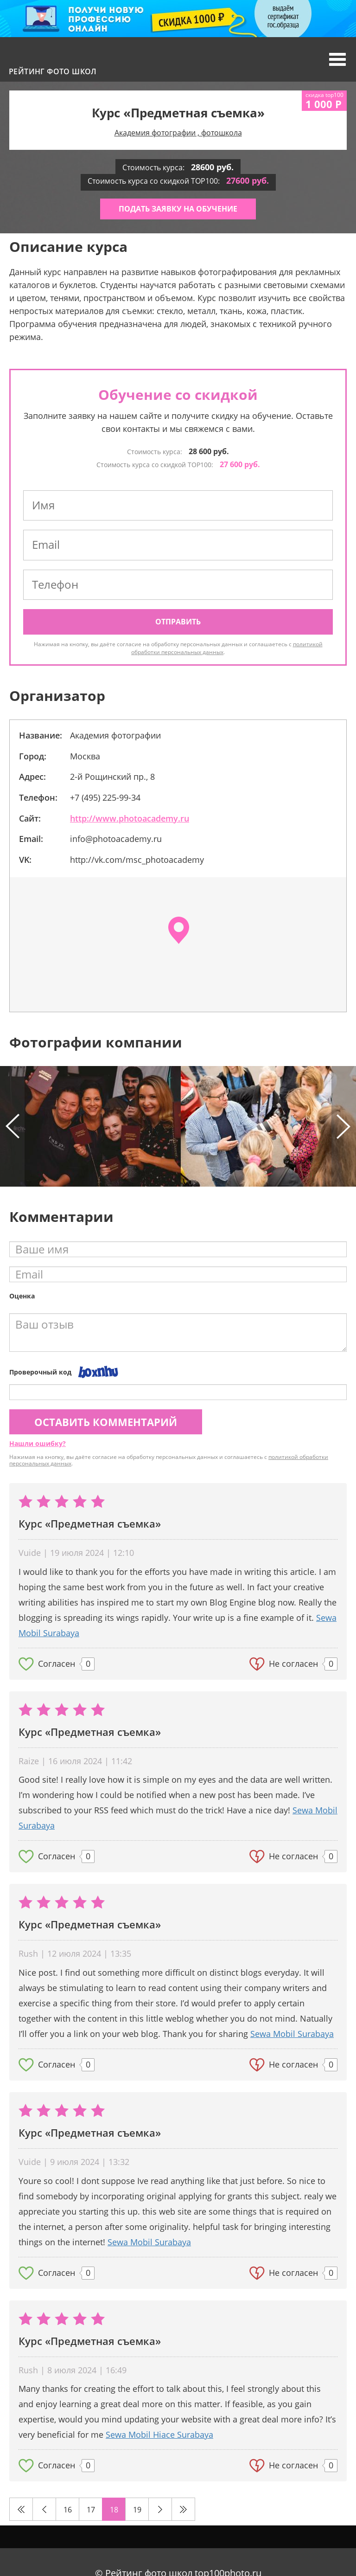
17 (91, 2510)
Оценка (22, 1295)
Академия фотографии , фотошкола (178, 133)
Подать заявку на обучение (178, 209)
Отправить (178, 622)
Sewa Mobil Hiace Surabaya (159, 2434)
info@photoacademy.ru (116, 838)
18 (114, 2510)
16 (68, 2510)
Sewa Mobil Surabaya (292, 2033)
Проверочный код (40, 1372)
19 (137, 2510)
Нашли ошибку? (37, 1443)
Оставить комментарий (105, 1422)
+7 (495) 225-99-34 (105, 797)
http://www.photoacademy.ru (129, 818)
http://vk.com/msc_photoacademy (137, 859)
